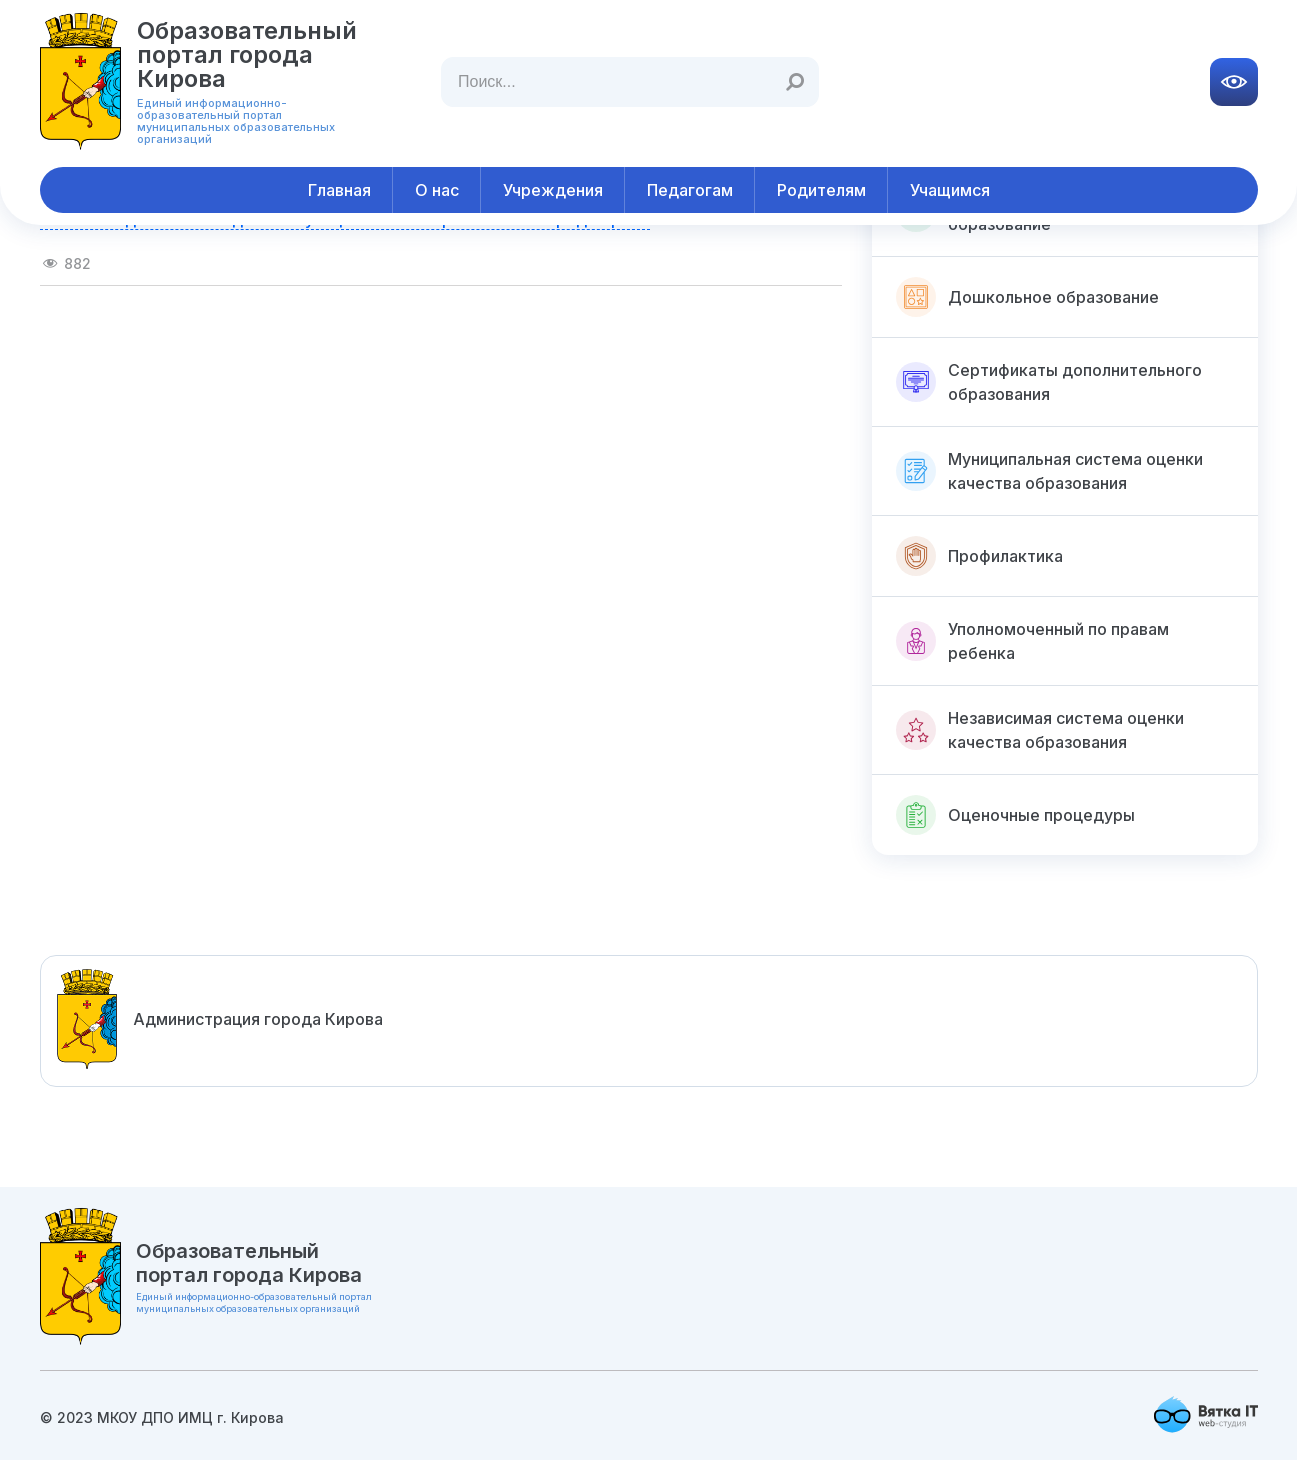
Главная (339, 190)
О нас (437, 190)
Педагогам (690, 190)
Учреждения (553, 190)
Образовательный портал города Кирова (247, 54)
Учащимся (950, 190)
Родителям (821, 190)
